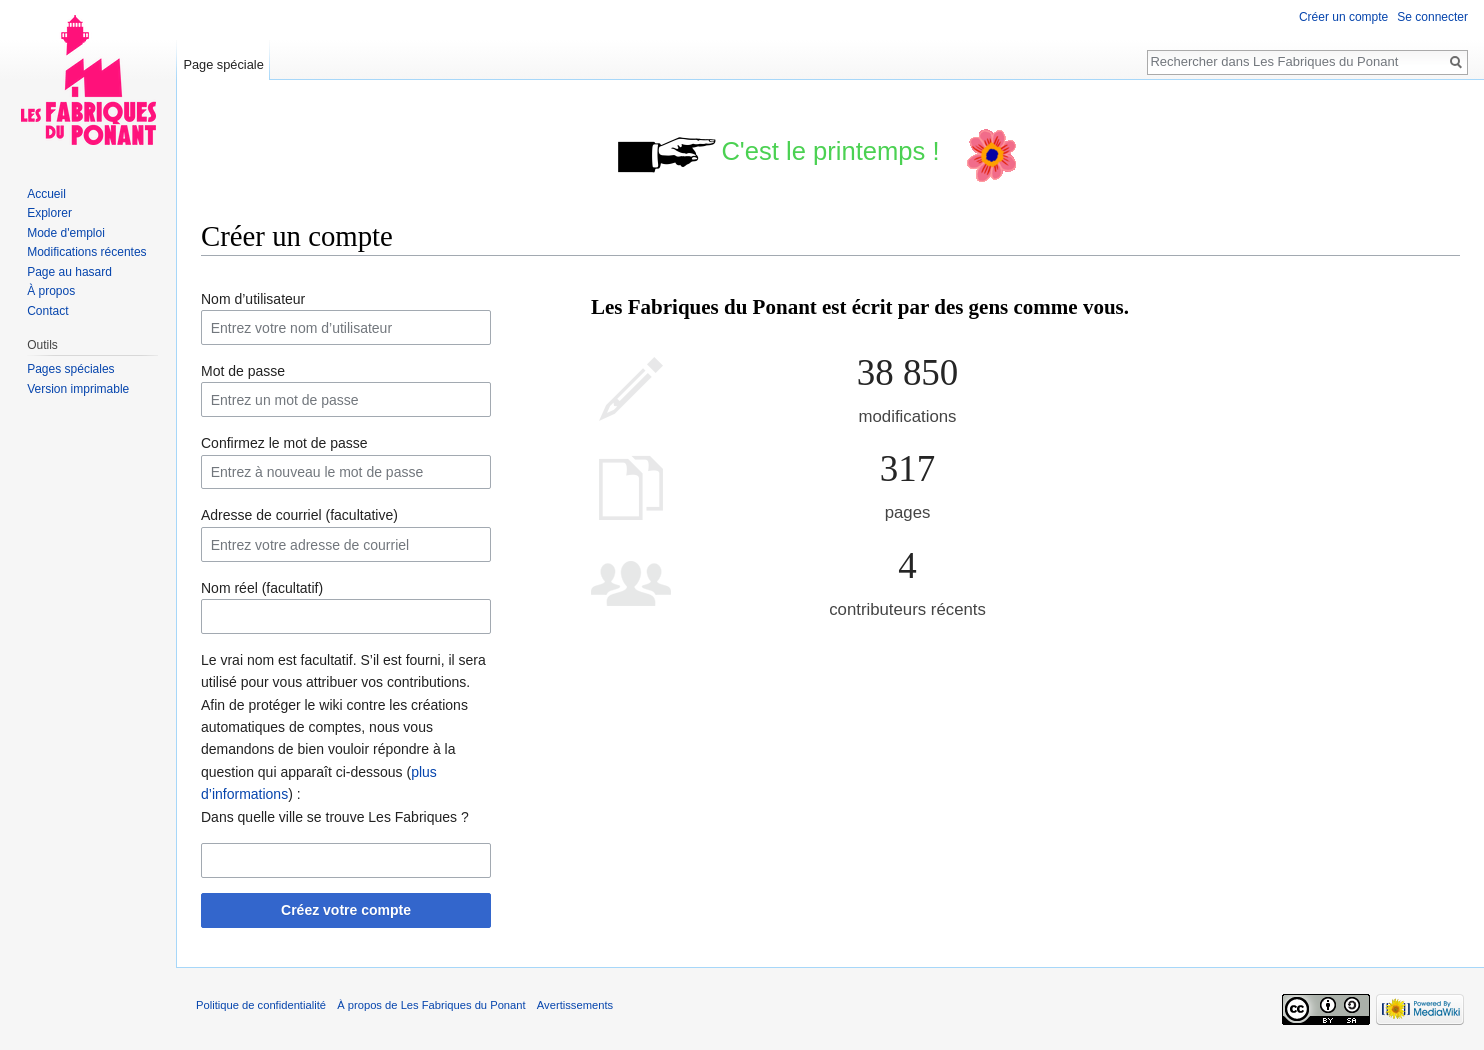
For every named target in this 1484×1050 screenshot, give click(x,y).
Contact (47, 311)
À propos (51, 291)
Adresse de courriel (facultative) (299, 515)
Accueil (46, 194)
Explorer (49, 213)
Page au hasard (69, 272)
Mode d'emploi (66, 233)
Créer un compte (1343, 17)
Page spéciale (223, 64)
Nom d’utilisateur (253, 299)
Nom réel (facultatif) (262, 588)
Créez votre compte (346, 910)
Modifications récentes (86, 252)
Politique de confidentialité (261, 1005)
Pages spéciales (70, 369)
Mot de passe (243, 371)
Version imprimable (78, 389)
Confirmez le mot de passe (284, 443)
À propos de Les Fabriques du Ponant (431, 1005)
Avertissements (575, 1005)
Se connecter (1432, 17)
